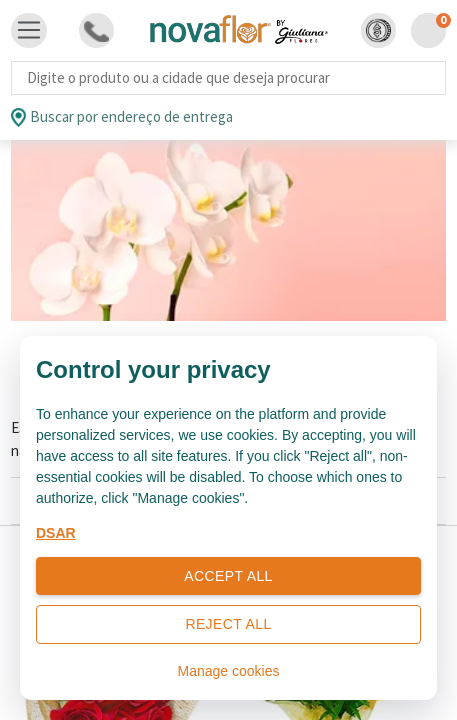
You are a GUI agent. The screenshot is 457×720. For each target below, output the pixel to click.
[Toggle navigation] (29, 31)
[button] (378, 30)
